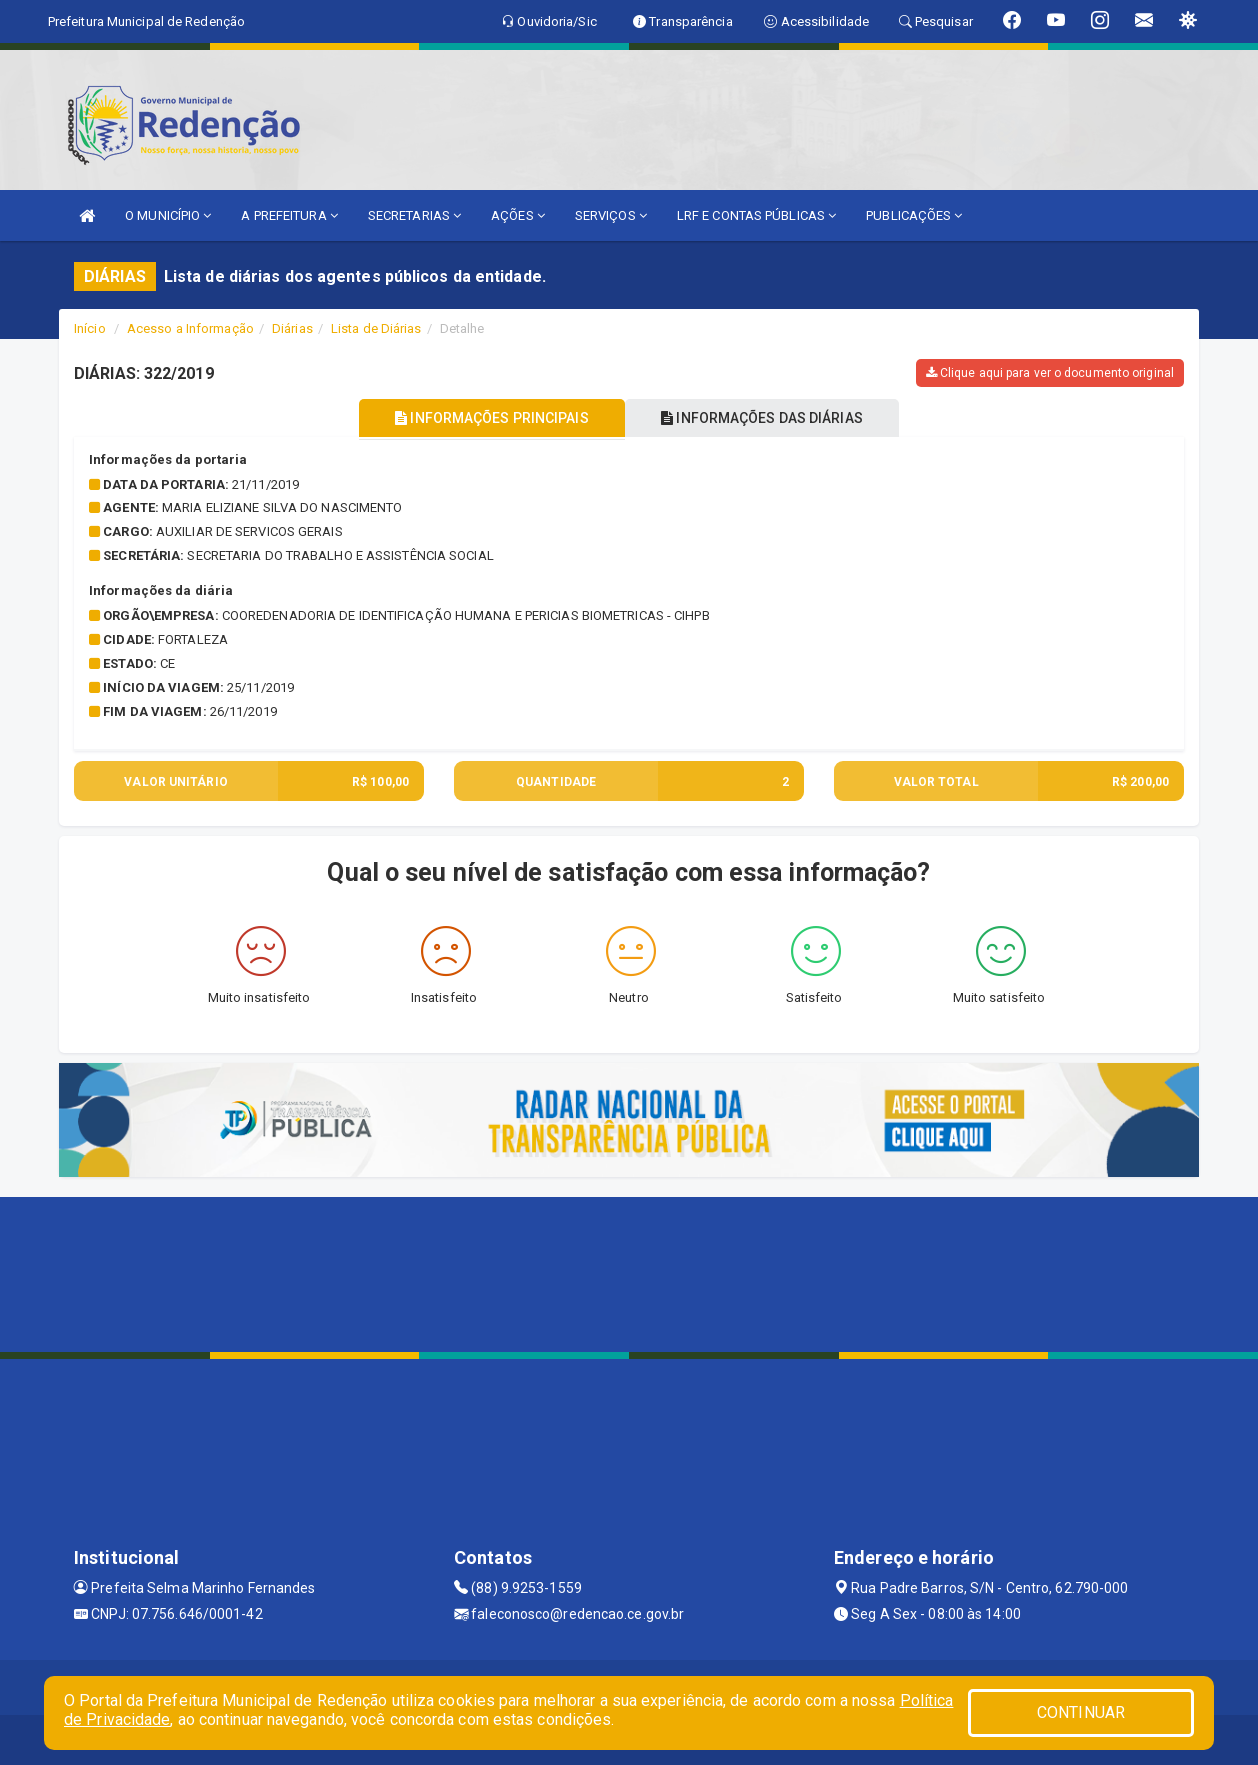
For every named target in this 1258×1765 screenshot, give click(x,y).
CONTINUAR (1081, 1712)
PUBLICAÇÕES (914, 215)
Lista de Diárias (376, 328)
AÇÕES (518, 215)
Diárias (292, 328)
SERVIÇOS (611, 215)
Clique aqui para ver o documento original (1050, 373)
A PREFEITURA (289, 215)
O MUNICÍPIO (168, 215)
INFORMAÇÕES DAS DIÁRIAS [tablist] (768, 418)
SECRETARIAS (414, 215)
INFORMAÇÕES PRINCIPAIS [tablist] (486, 418)
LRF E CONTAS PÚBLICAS (756, 215)
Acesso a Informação (190, 328)
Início (90, 328)
